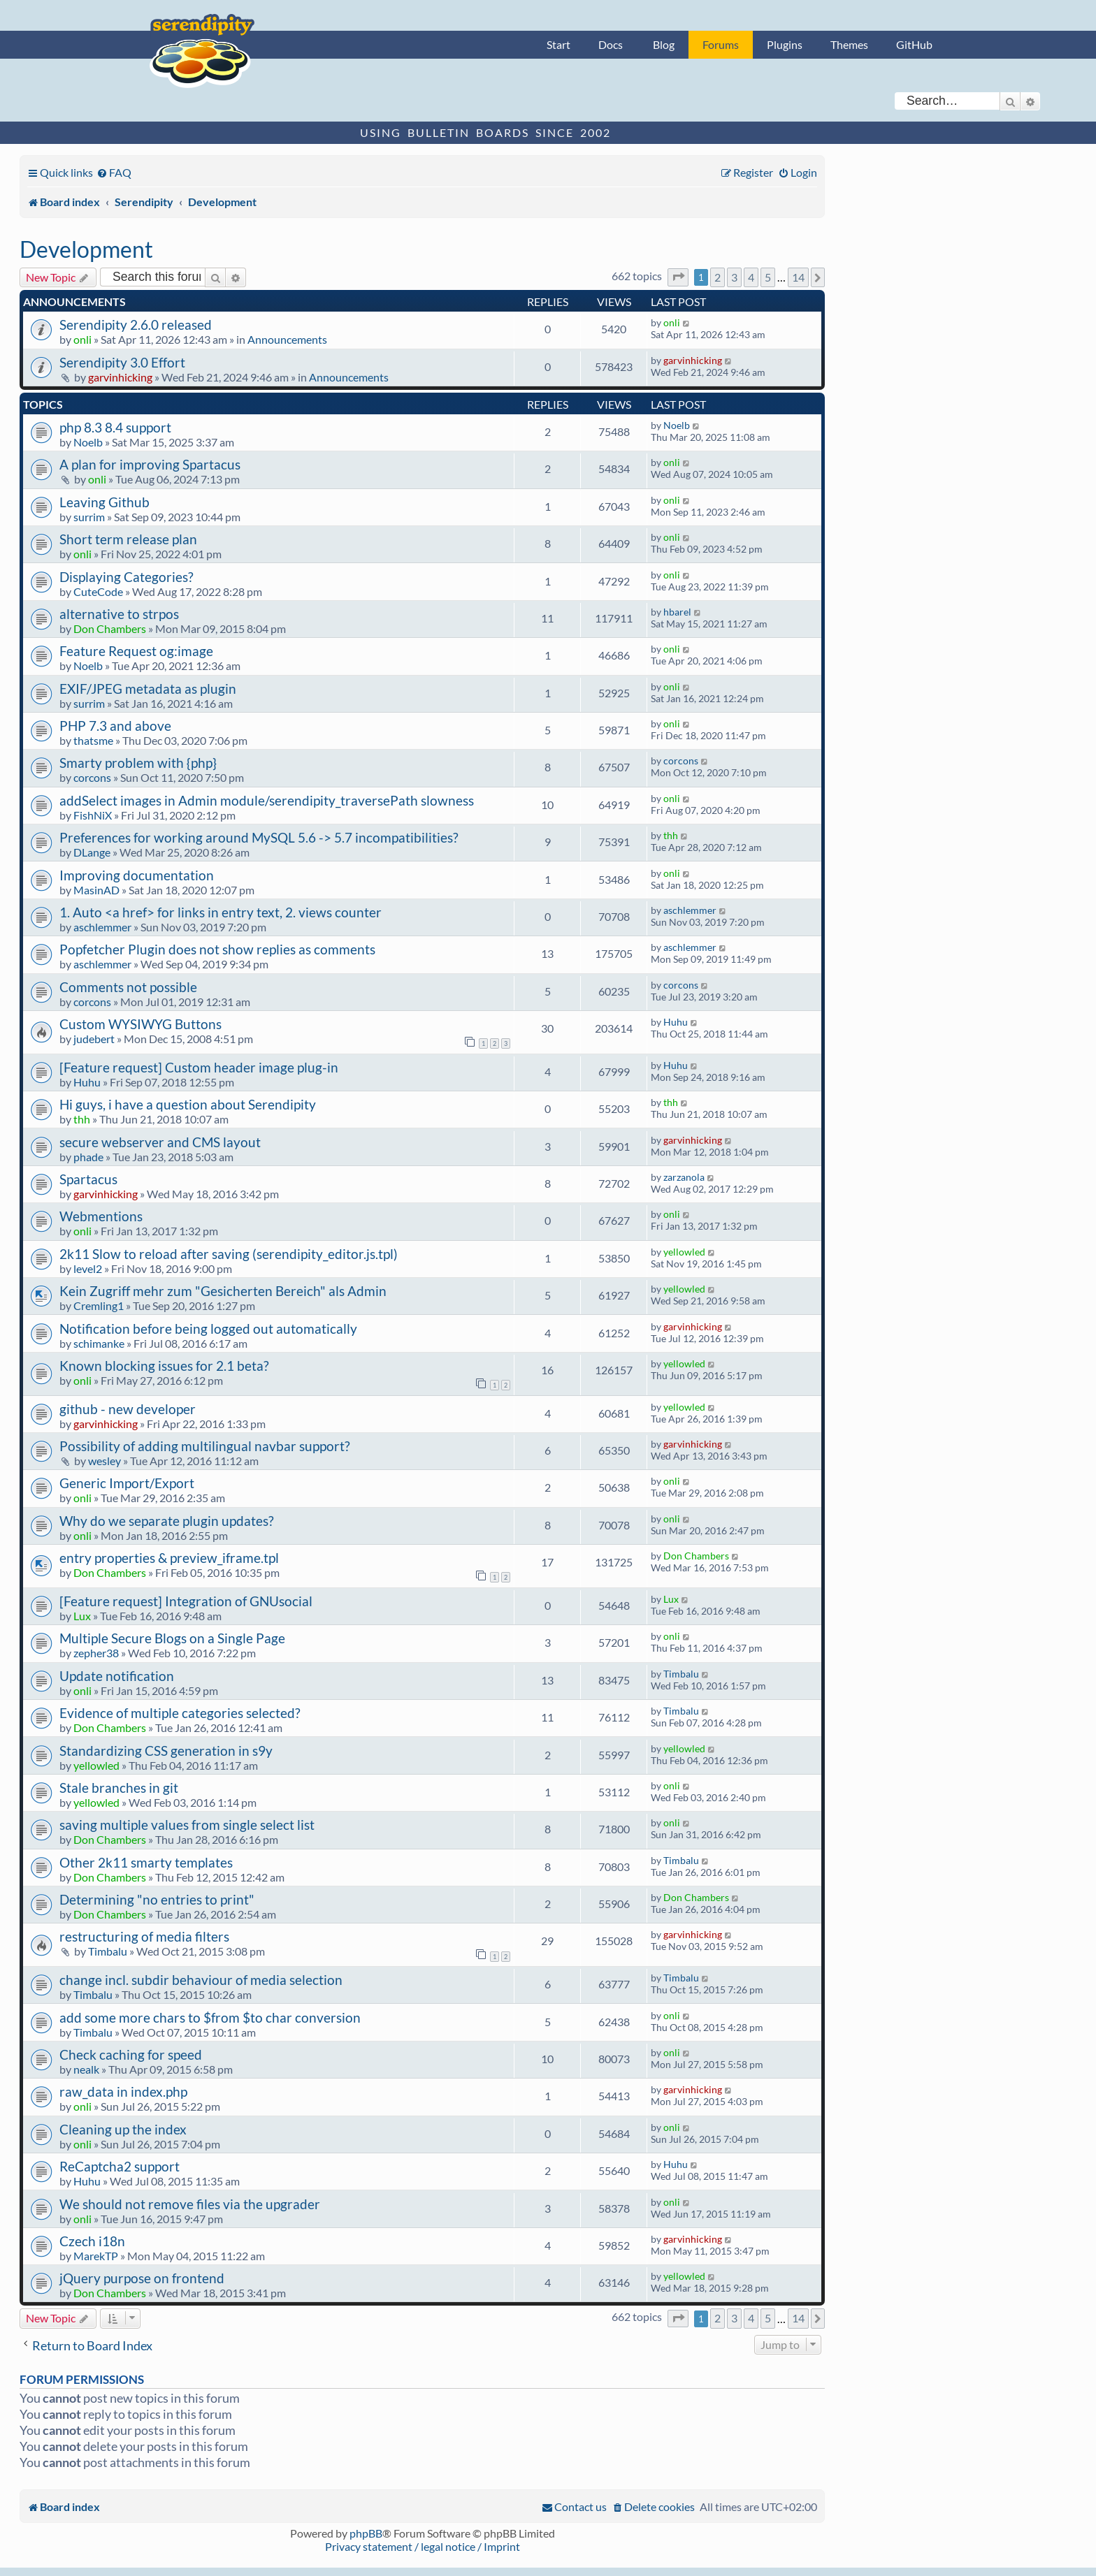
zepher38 (96, 1652)
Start (558, 44)
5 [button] (768, 277)
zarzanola (684, 1177)
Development (86, 249)
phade (88, 1156)
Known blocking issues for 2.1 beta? (164, 1366)
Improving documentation (136, 875)
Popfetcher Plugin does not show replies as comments (217, 949)
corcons (92, 777)
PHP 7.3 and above (115, 726)
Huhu (675, 1022)
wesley (104, 1460)
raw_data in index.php (123, 2091)
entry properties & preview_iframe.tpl (169, 1558)
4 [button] (751, 277)
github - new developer (127, 1409)
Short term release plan (128, 539)
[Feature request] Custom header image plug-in (198, 1067)
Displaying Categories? (126, 577)
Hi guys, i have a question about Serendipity (187, 1104)
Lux (82, 1615)
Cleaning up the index (123, 2129)
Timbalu (681, 1674)
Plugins (784, 44)
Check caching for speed (130, 2054)
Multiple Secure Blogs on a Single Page (172, 1638)
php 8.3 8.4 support (115, 427)
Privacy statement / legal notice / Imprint (422, 2546)
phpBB (365, 2533)
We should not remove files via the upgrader (189, 2204)
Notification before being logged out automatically (208, 1328)
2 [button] (717, 277)
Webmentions (101, 1216)
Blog (664, 44)
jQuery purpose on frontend (141, 2278)
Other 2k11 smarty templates (146, 1862)
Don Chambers (109, 628)
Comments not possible (128, 987)
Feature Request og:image (136, 651)
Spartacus (88, 1179)
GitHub (914, 44)
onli (82, 339)
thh (670, 835)
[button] (678, 277)
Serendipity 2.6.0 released (135, 324)
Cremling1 (98, 1305)
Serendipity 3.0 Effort (122, 362)
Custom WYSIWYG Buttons (140, 1024)
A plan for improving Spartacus (149, 464)
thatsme (93, 740)
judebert (94, 1038)
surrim (89, 516)
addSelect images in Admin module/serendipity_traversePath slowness (266, 800)
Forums (720, 44)
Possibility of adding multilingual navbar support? (204, 1446)
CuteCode (98, 591)
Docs (610, 44)
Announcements (287, 339)
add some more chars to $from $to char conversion (210, 2017)
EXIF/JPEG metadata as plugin (147, 689)
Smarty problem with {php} (138, 763)
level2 (87, 1268)
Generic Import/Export (126, 1483)
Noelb (88, 442)
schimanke (98, 1343)
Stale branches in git (118, 1788)
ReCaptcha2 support (119, 2166)
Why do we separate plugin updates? (166, 1521)
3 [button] (734, 277)
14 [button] (798, 277)
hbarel (677, 612)
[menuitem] (113, 172)
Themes (849, 44)
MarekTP (95, 2255)
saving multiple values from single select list (187, 1825)
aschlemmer (102, 926)
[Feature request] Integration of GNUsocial (185, 1601)
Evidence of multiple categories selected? (180, 1713)
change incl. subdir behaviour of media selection (200, 1980)
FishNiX (92, 815)
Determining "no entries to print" (156, 1899)
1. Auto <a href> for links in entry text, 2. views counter (220, 912)
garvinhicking (120, 377)
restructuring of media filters (144, 1936)
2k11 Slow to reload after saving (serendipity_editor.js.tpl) (228, 1254)
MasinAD (96, 889)
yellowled (684, 1252)
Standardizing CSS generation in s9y (166, 1750)
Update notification (116, 1676)
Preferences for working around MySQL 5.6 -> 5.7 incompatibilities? (259, 837)
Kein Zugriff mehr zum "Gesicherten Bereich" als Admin (223, 1291)
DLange (91, 852)
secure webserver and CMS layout (160, 1142)
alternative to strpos (119, 614)
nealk (86, 2069)
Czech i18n (92, 2241)
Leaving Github (104, 502)
